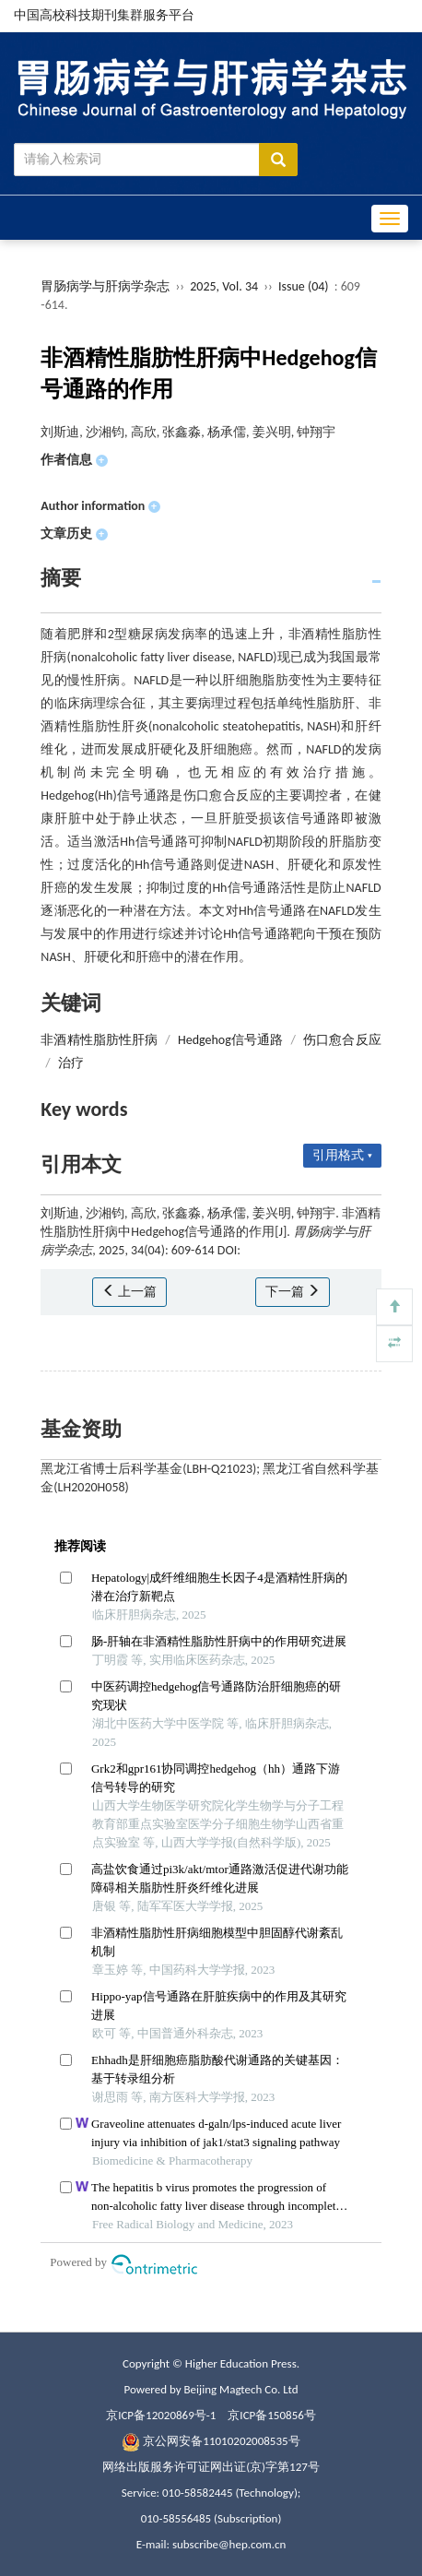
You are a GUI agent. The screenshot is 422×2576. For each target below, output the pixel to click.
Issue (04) (303, 286)
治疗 (71, 1063)
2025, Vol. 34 (225, 286)
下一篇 (292, 1292)
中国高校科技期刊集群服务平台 (104, 15)
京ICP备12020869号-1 (161, 2415)
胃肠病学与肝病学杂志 (105, 286)
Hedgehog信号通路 (230, 1040)
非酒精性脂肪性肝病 (99, 1040)
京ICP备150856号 (271, 2415)
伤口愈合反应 (342, 1040)
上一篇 (129, 1292)
